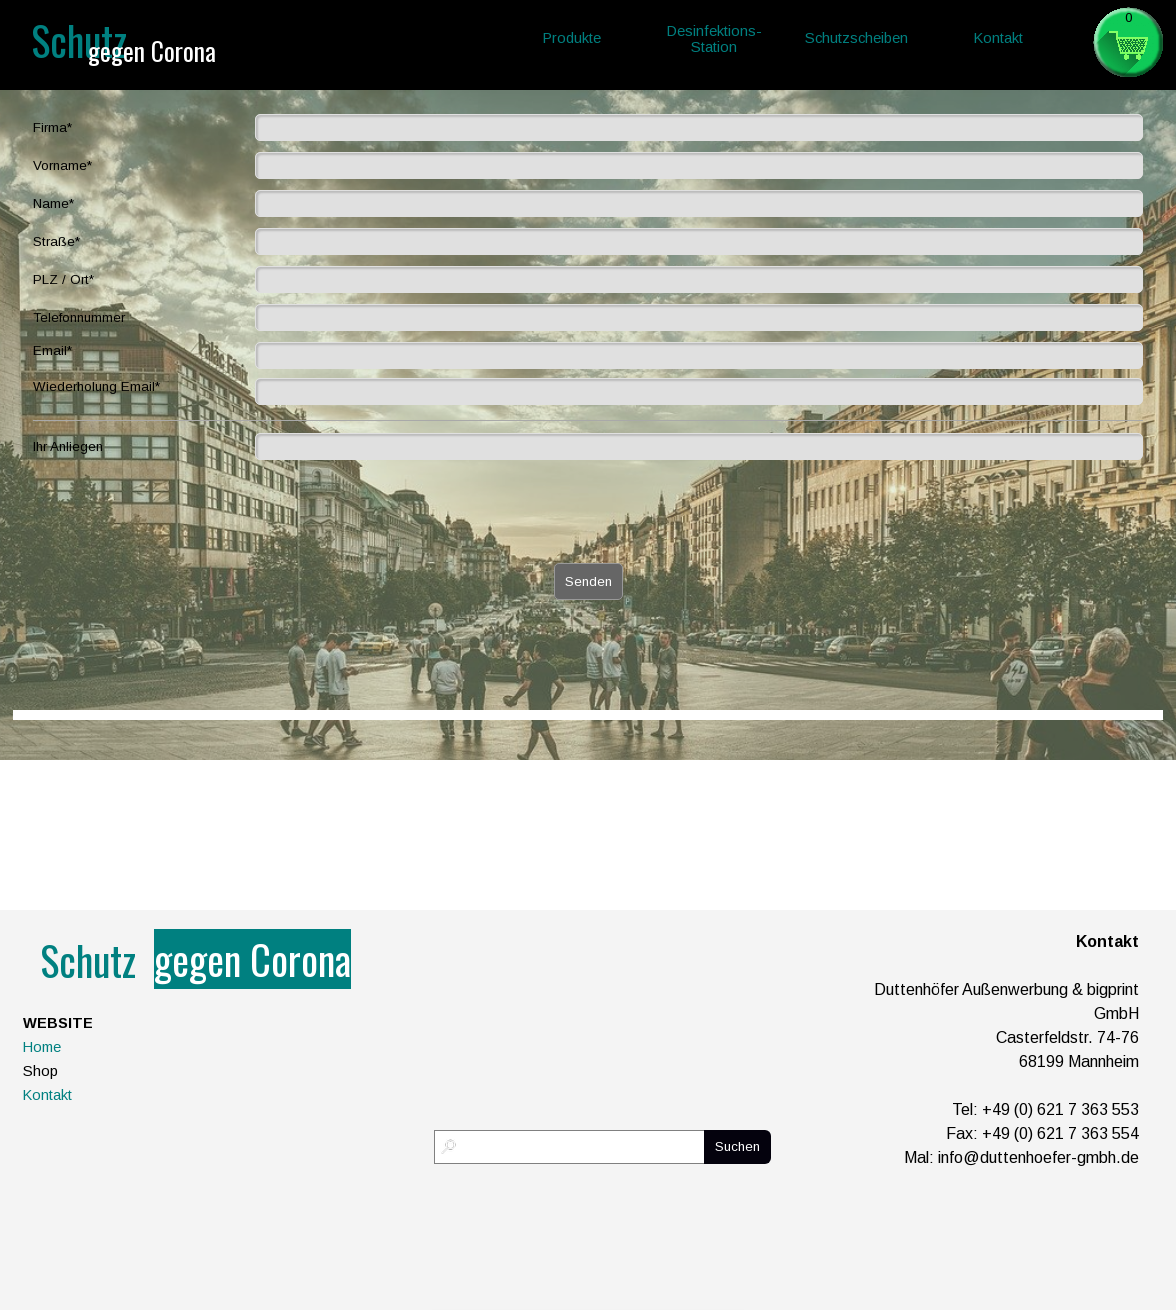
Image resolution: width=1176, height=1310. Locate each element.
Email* (52, 350)
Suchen (737, 1146)
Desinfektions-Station (714, 39)
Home (42, 1047)
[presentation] (185, 514)
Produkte (572, 38)
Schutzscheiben (856, 38)
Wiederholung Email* (96, 386)
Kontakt (47, 1095)
